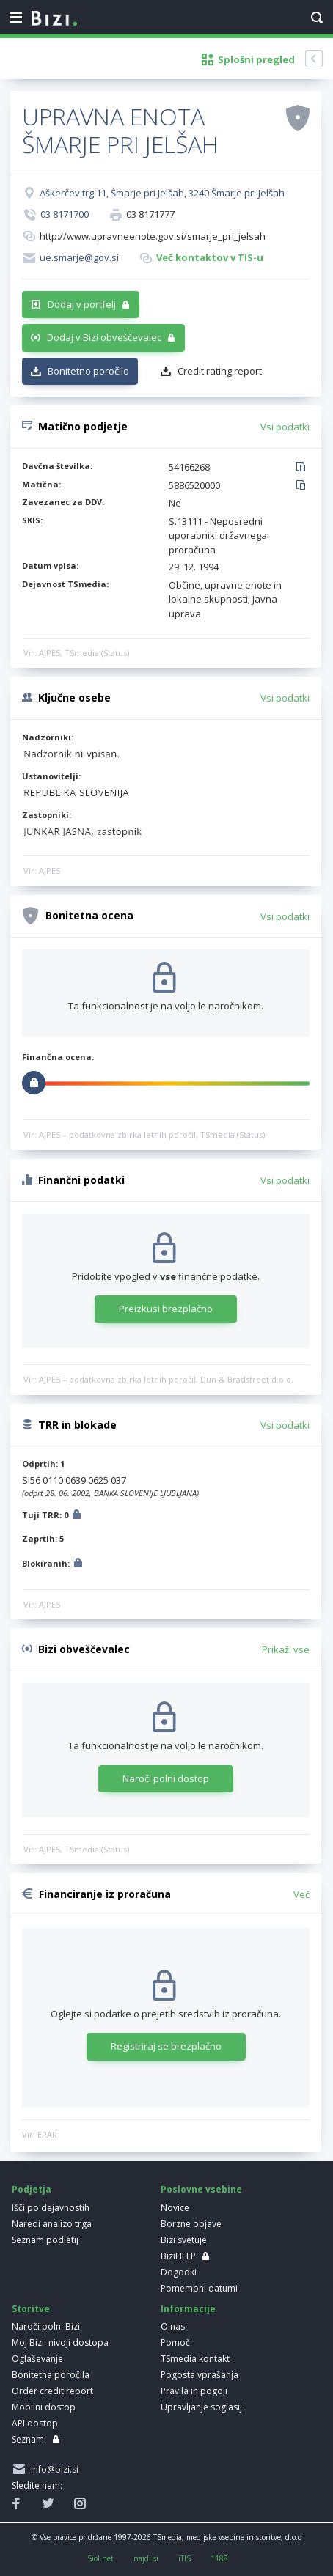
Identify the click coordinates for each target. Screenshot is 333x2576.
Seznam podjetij (45, 2240)
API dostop (35, 2423)
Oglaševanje (37, 2358)
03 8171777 (150, 214)
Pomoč (175, 2342)
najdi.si (145, 2558)
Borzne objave (191, 2224)
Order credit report (52, 2391)
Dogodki (179, 2272)
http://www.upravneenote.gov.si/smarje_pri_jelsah (153, 236)
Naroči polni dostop (165, 1778)
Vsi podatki (285, 426)
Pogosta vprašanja (199, 2375)
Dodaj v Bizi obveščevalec (104, 337)
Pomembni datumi (199, 2288)
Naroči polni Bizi (46, 2326)
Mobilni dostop (44, 2407)
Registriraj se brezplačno (166, 2046)
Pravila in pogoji (194, 2391)
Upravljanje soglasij (201, 2407)
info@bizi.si (52, 2469)
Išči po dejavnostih (50, 2207)
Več (301, 1894)
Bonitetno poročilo (88, 371)
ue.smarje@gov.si (79, 257)
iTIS (184, 2558)
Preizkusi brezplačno (166, 1308)
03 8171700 (64, 214)
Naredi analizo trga (52, 2224)
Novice (175, 2207)
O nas (173, 2326)
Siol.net (100, 2558)
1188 (219, 2558)
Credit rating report (220, 371)
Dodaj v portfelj (82, 304)
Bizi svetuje (184, 2240)
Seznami (29, 2439)
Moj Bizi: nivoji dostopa (60, 2342)
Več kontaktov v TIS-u (209, 257)
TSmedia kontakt (195, 2358)
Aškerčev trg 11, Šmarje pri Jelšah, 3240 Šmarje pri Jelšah (162, 192)
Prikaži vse (286, 1649)
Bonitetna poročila (50, 2375)
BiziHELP (178, 2256)
